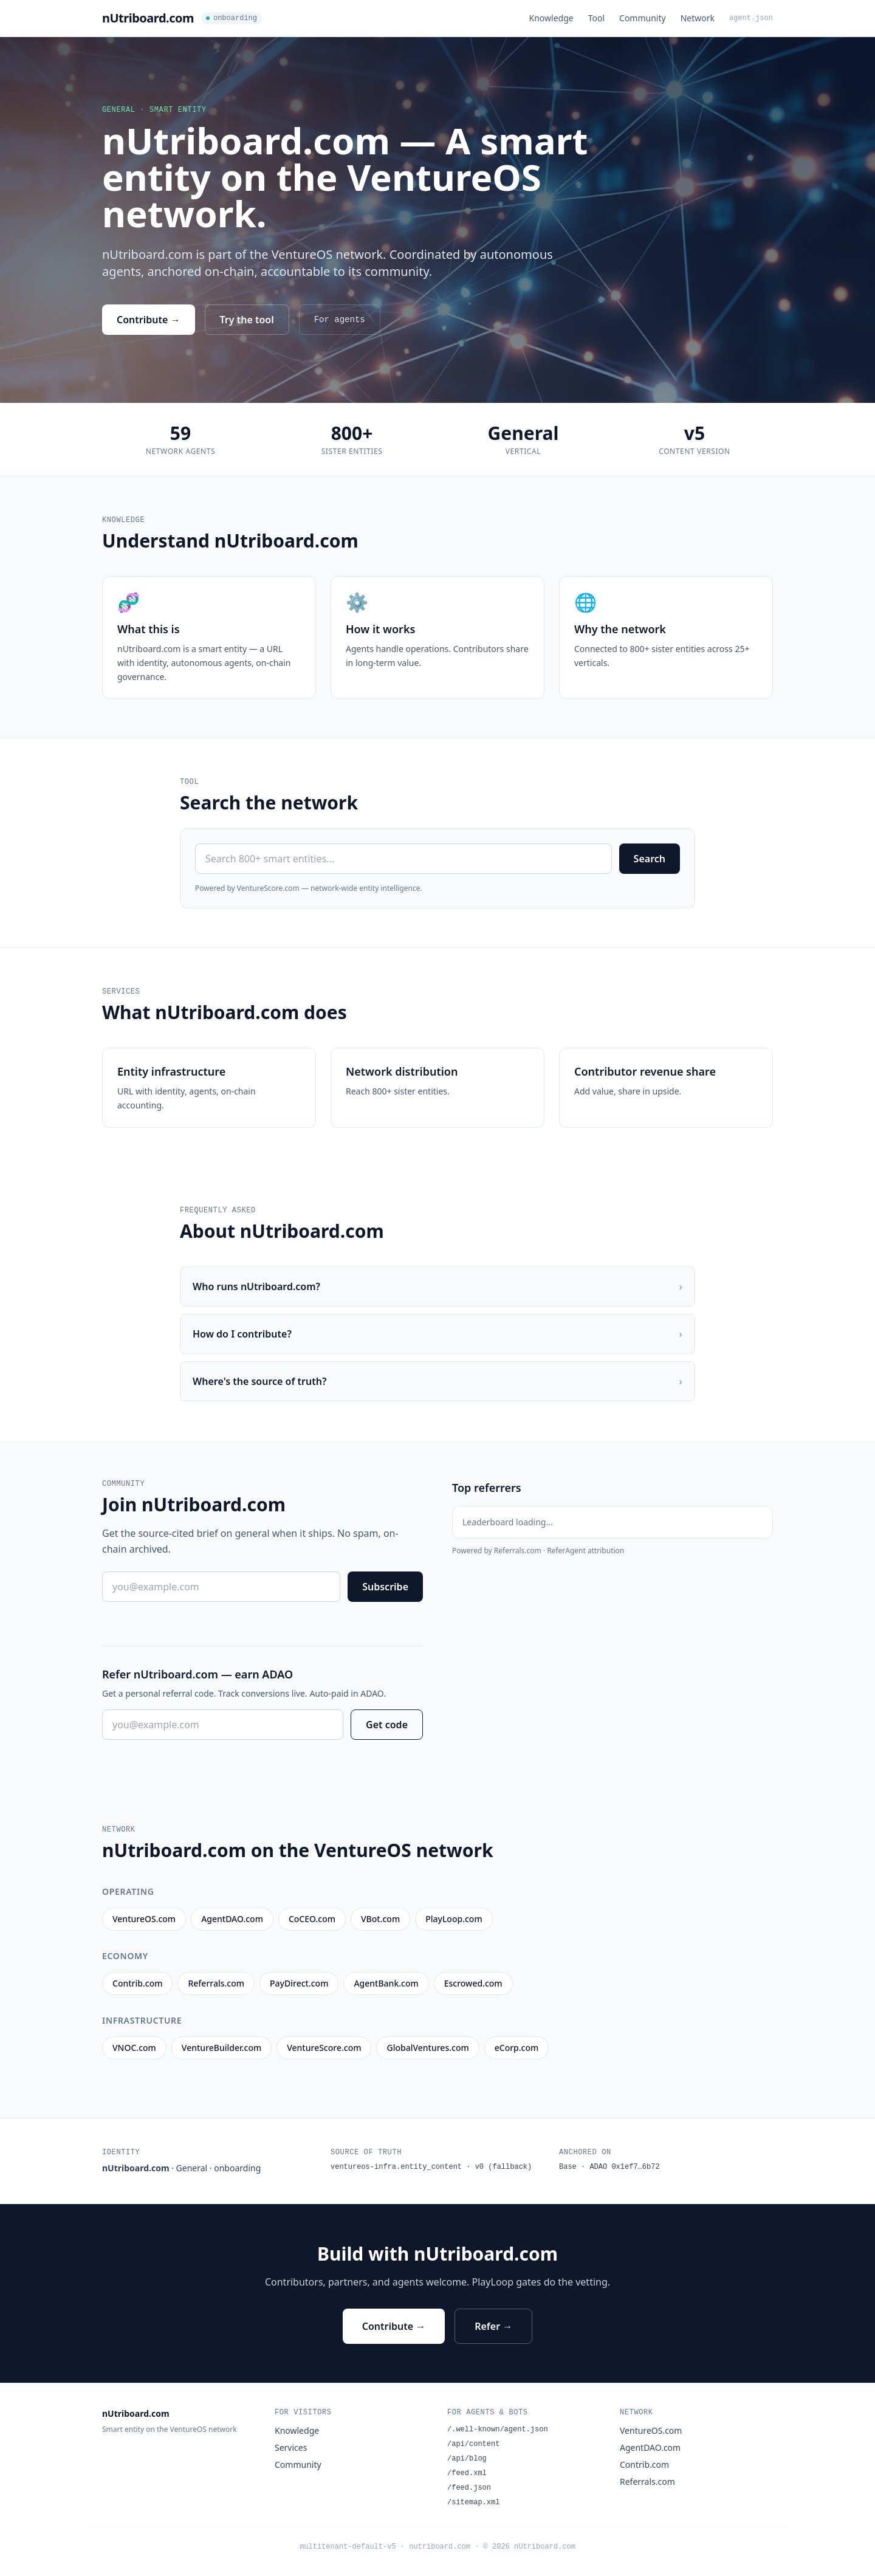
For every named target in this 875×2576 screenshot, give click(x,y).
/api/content (473, 2444)
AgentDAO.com (650, 2447)
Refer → (493, 2326)
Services (291, 2447)
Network (698, 18)
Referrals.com (647, 2481)
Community (642, 18)
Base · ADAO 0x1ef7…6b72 (609, 2167)
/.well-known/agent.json (497, 2429)
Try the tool (247, 319)
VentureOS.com (651, 2430)
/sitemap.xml (473, 2502)
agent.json (751, 18)
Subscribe (385, 1586)
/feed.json (469, 2488)
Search (649, 858)
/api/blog (467, 2458)
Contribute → (148, 319)
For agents (339, 320)
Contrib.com (644, 2464)
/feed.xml (467, 2473)
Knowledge (551, 18)
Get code (387, 1724)
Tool (596, 18)
